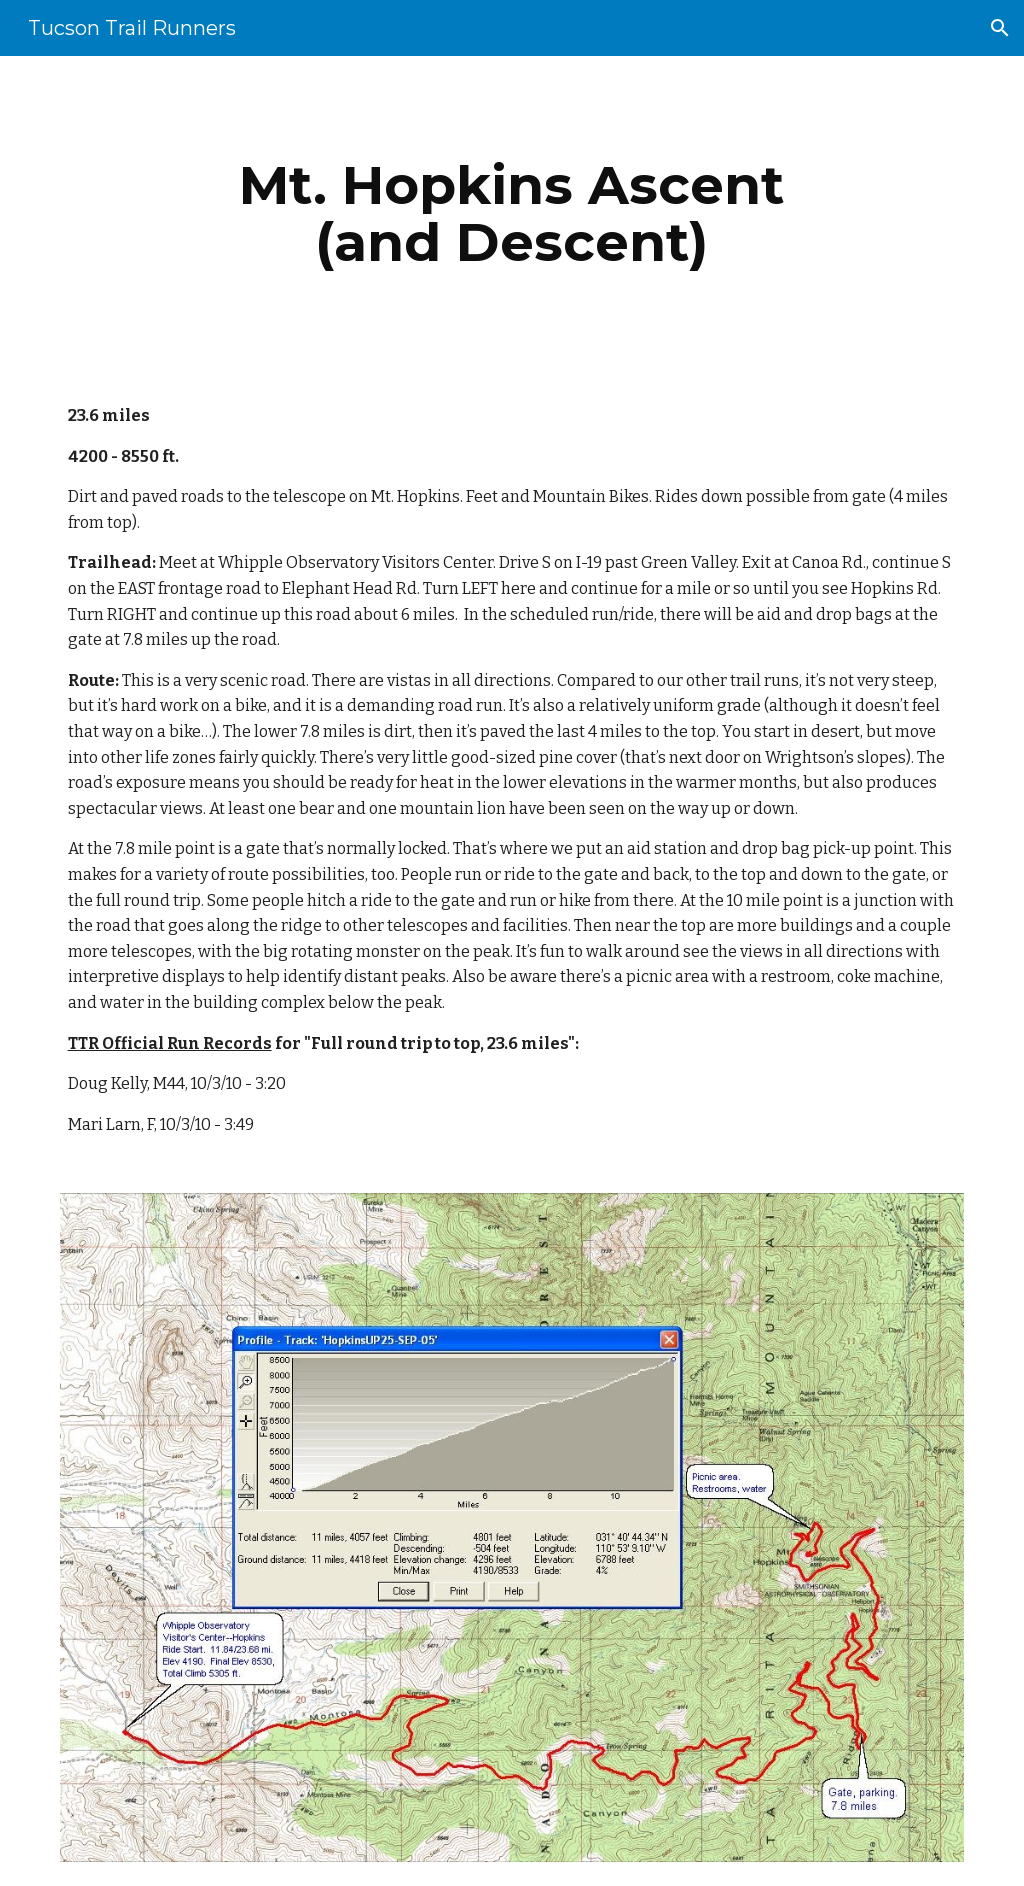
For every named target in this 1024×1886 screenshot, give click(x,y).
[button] (1000, 28)
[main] (511, 213)
